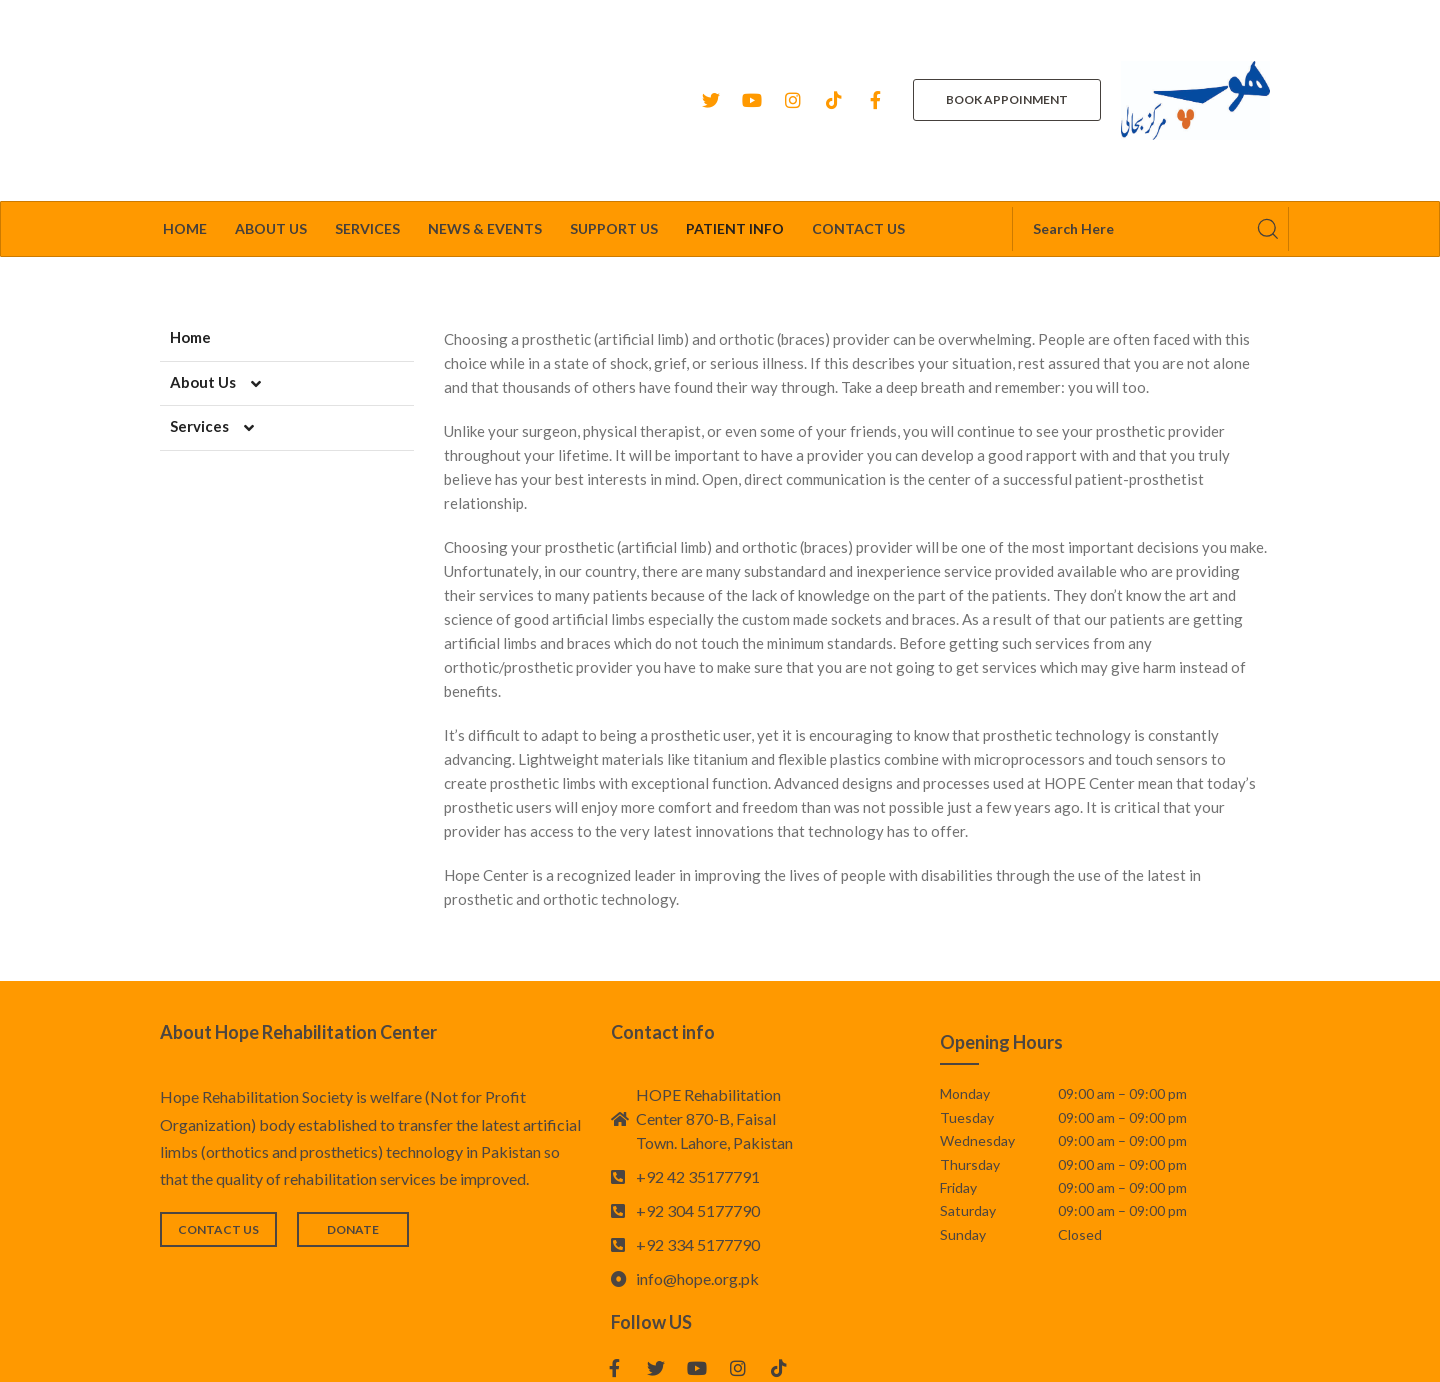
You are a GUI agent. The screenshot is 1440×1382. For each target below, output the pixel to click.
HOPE (769, 1351)
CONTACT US (858, 126)
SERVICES (367, 126)
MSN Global (933, 1351)
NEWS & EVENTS (485, 126)
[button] (1007, 49)
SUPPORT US (614, 126)
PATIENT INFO (735, 126)
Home (185, 126)
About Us (226, 279)
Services (222, 324)
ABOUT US (271, 126)
